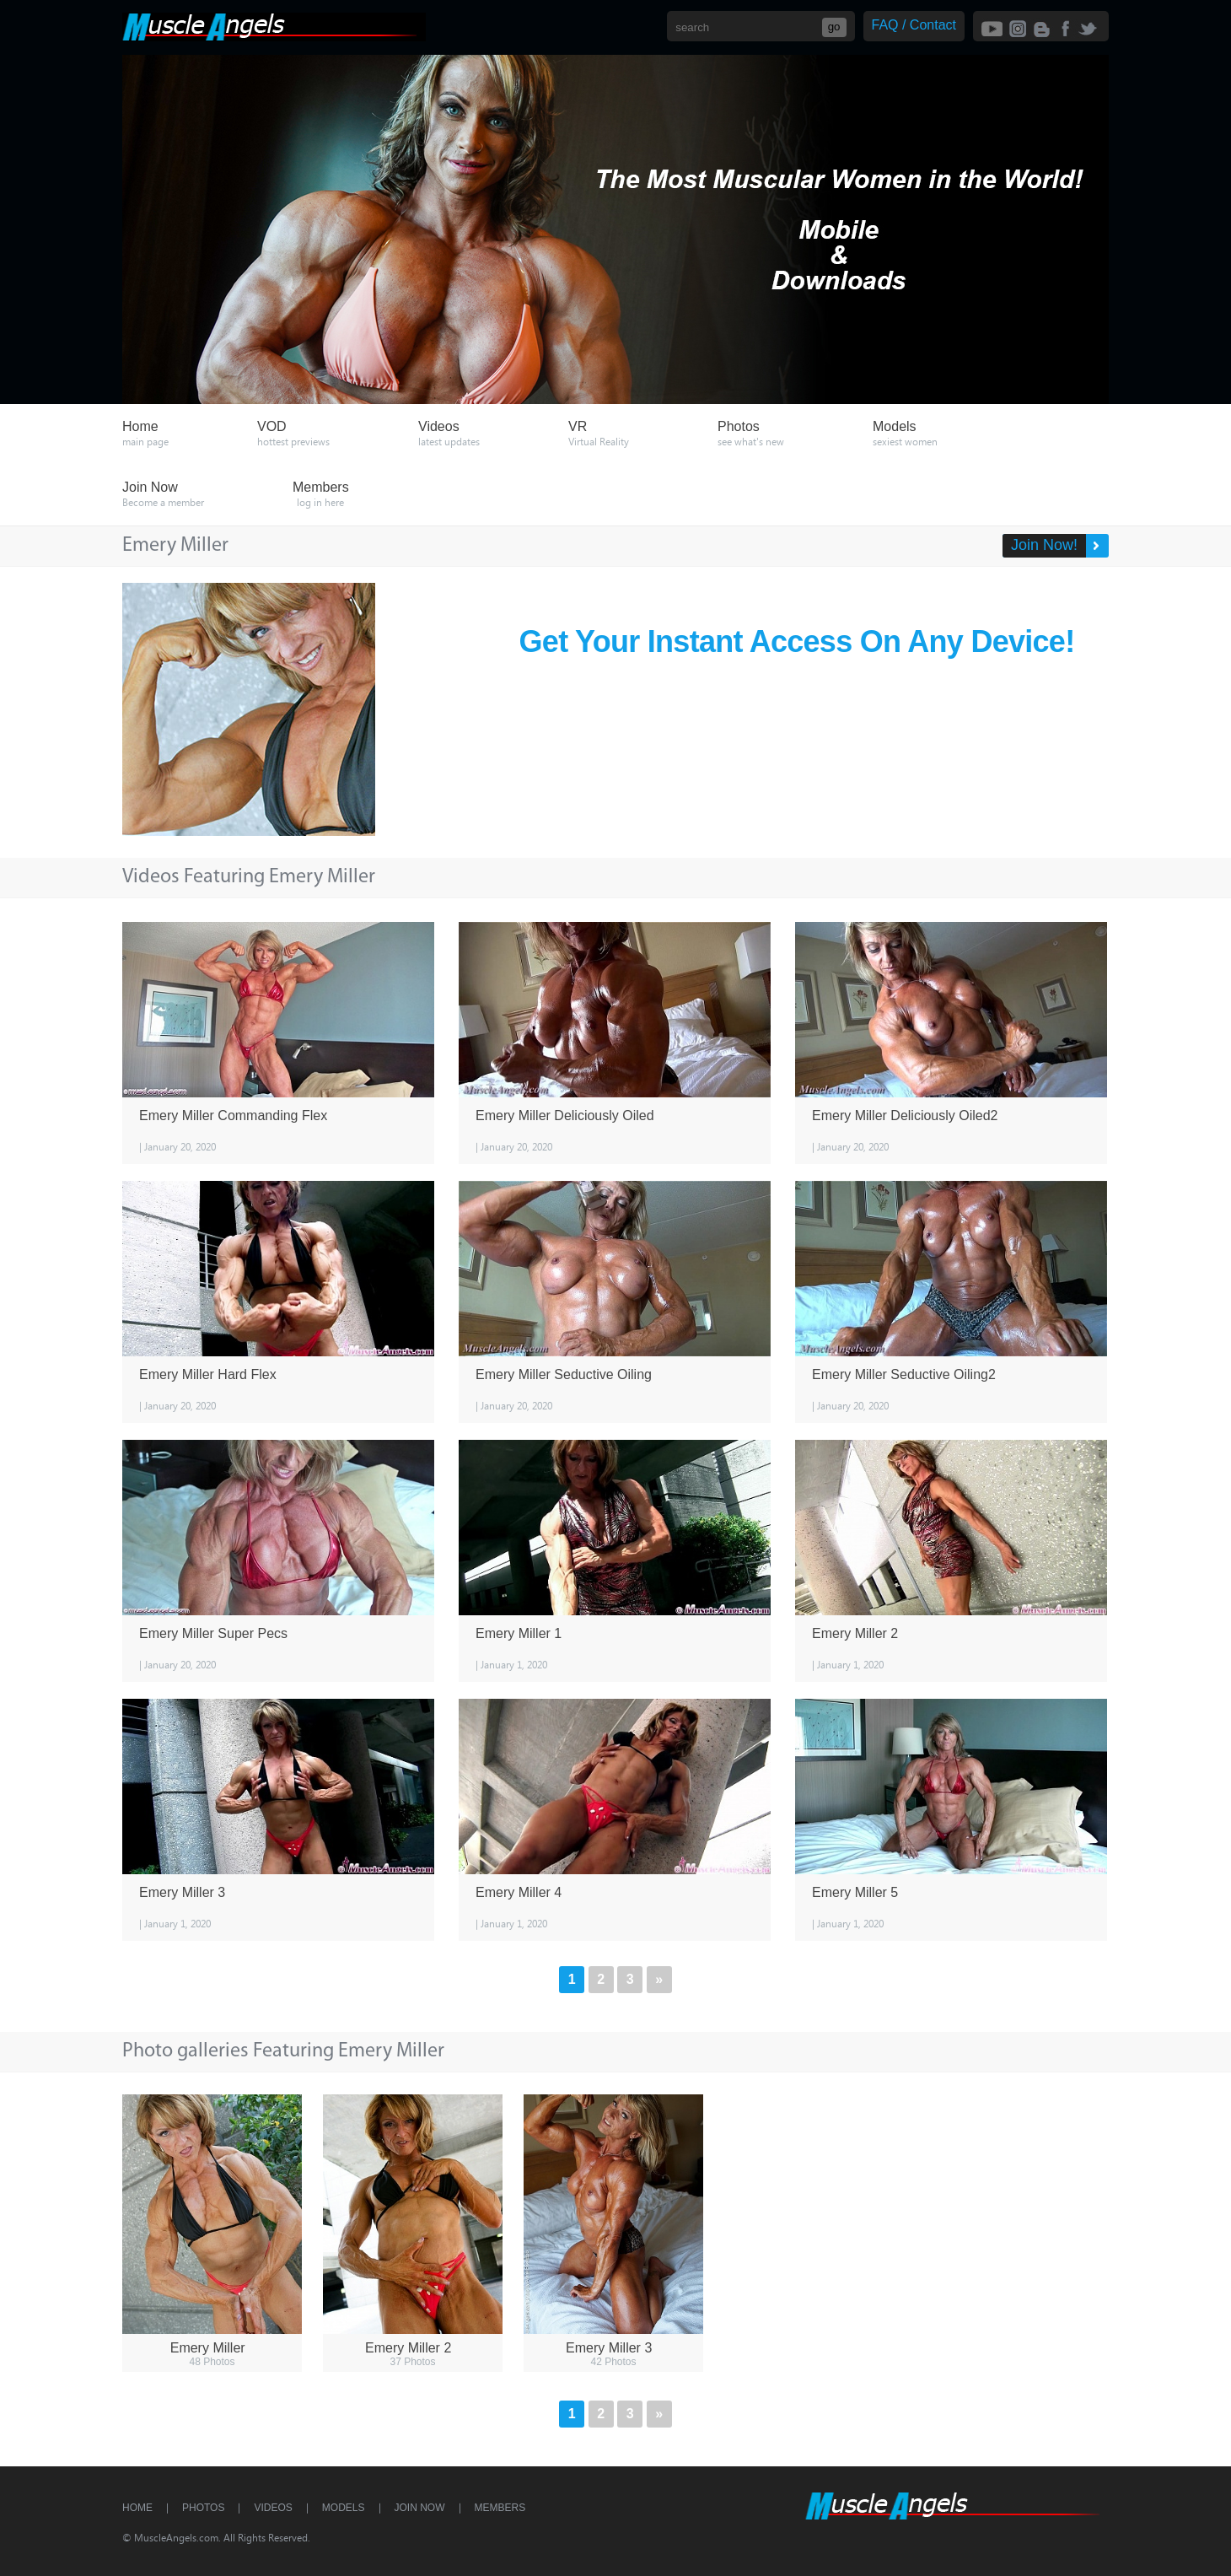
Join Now (420, 2508)
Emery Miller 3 (182, 1892)
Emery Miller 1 (519, 1633)
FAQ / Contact (914, 25)
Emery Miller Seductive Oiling (564, 1374)
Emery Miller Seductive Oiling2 (904, 1374)
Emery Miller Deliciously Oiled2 (905, 1115)
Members (500, 2508)
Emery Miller (207, 2348)
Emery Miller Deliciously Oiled (565, 1115)
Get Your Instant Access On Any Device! (797, 641)
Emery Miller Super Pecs (213, 1633)
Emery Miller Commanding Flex (233, 1115)
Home (137, 2508)
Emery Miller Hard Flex (208, 1374)
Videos (273, 2508)
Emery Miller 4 (519, 1892)
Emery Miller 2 (855, 1633)
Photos (203, 2508)
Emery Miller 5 (855, 1892)
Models (343, 2508)
